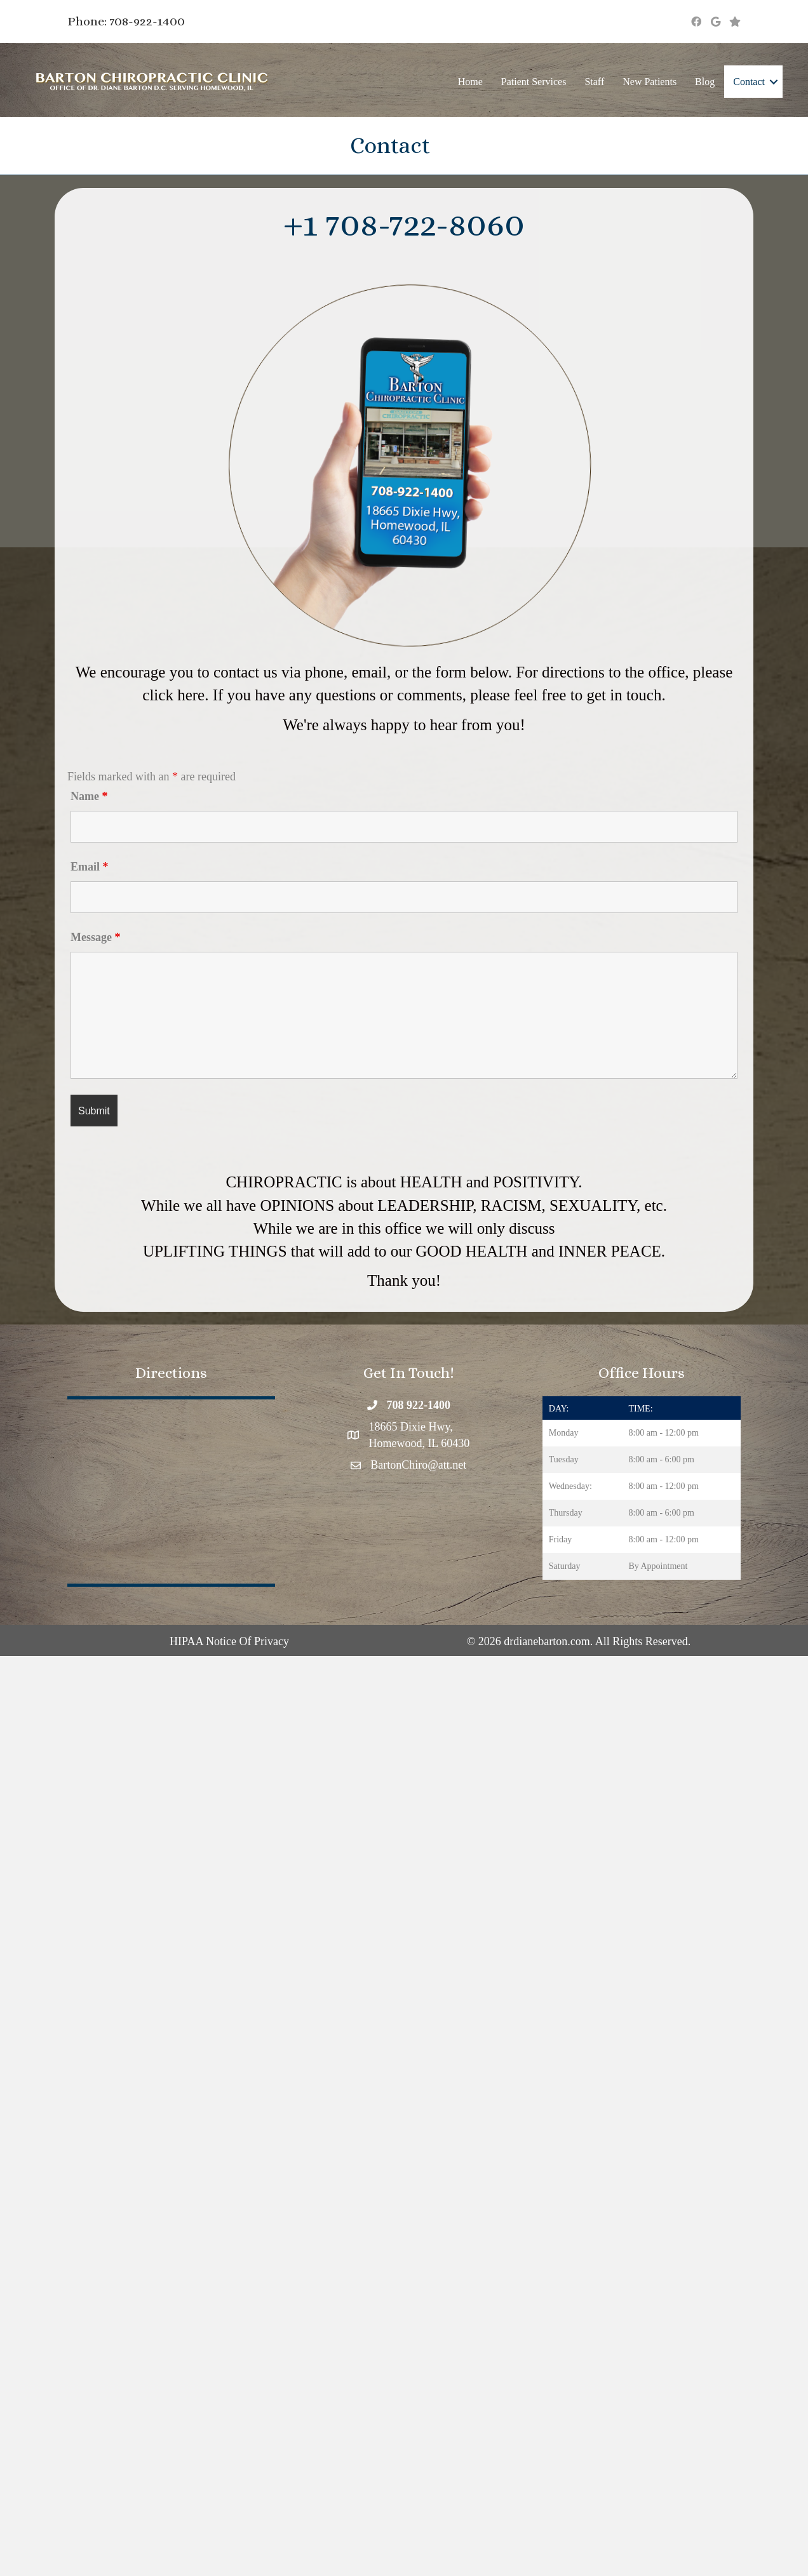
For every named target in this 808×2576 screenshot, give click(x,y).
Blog (705, 81)
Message (95, 937)
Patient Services (534, 81)
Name (89, 796)
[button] (774, 81)
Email (90, 866)
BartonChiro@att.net (418, 1464)
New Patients (650, 81)
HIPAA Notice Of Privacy (229, 1641)
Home (470, 81)
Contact (749, 81)
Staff (594, 81)
